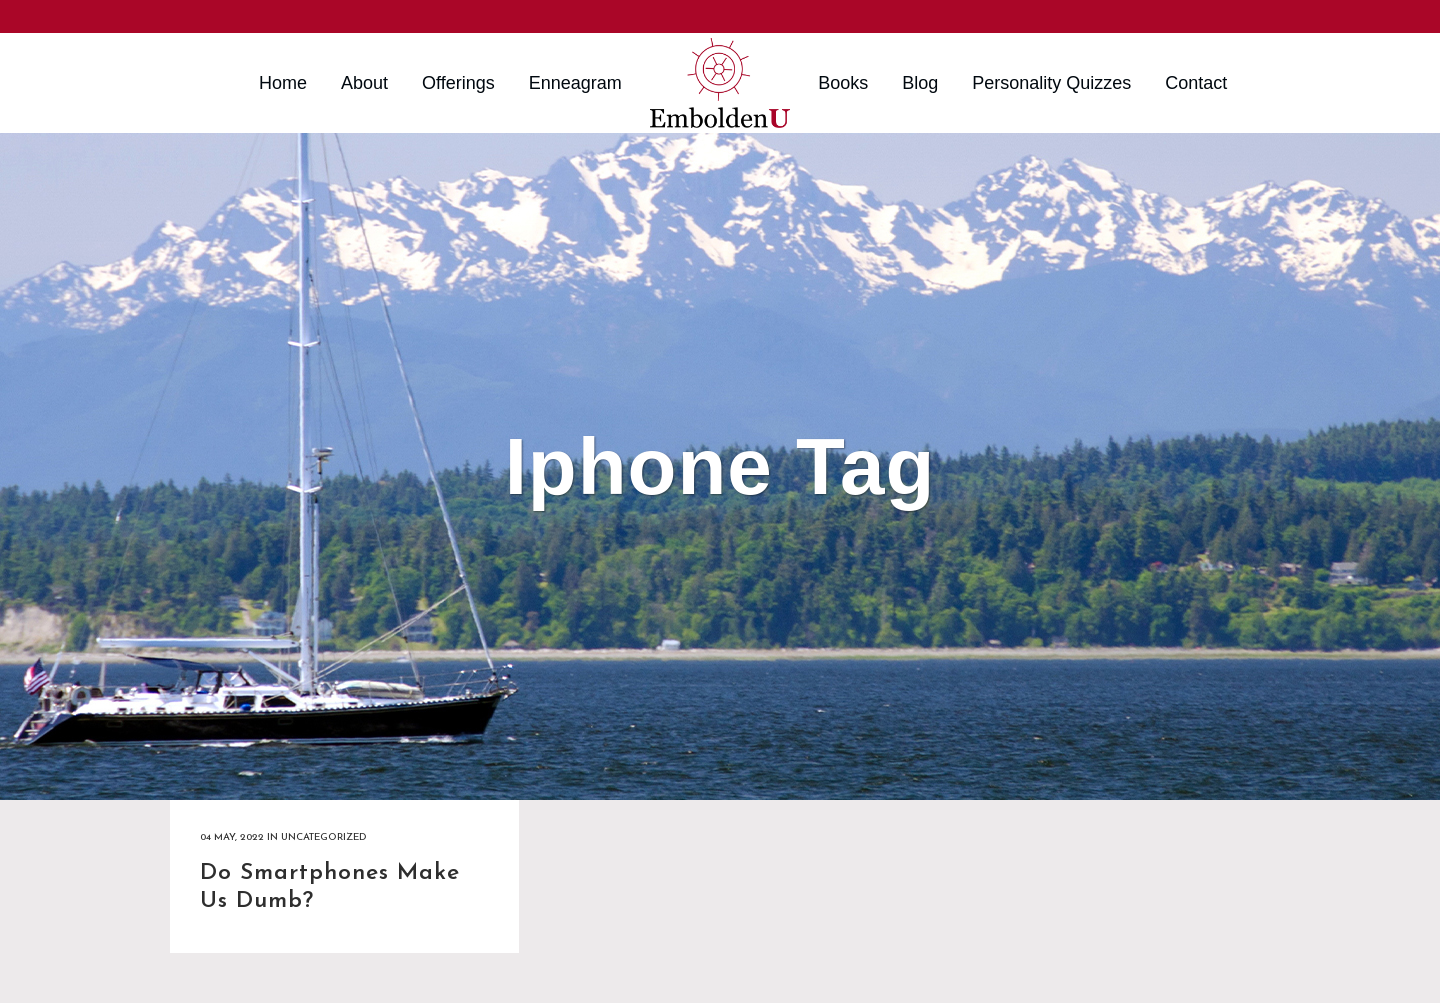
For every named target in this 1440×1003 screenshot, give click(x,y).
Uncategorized (323, 837)
